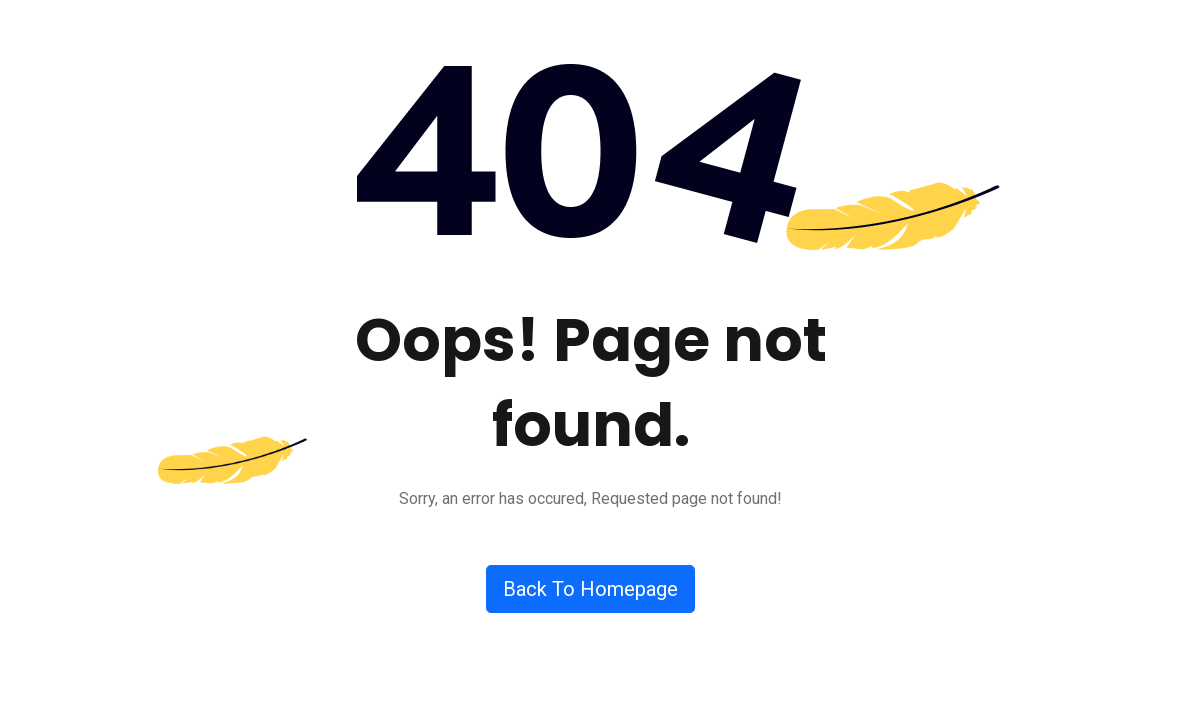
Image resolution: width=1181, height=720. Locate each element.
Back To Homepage (590, 589)
